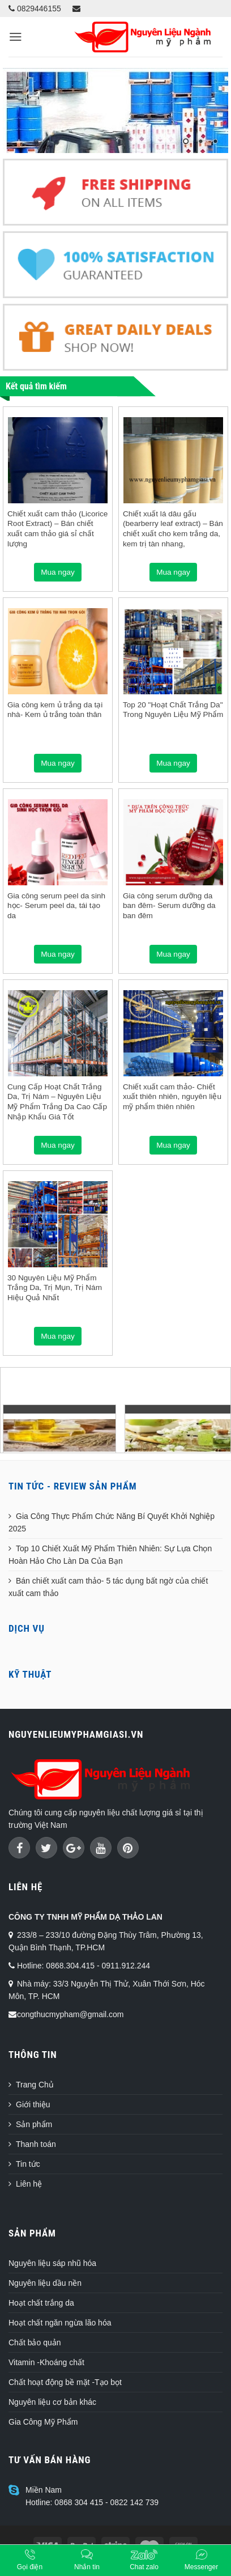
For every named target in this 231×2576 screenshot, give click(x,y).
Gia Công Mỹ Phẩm (43, 2421)
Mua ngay (58, 572)
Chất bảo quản (34, 2342)
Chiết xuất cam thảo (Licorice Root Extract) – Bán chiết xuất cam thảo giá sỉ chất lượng (57, 529)
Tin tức (28, 2163)
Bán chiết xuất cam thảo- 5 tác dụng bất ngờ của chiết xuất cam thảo (108, 1587)
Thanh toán (36, 2144)
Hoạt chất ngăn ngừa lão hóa (59, 2322)
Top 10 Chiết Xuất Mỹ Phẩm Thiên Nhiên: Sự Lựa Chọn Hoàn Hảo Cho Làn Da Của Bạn (110, 1554)
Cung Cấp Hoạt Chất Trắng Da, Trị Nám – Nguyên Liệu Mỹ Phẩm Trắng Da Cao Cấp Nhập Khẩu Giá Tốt (57, 1102)
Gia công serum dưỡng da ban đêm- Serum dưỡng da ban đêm (169, 906)
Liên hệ (29, 2183)
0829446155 (34, 8)
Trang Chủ (35, 2084)
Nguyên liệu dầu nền (45, 2283)
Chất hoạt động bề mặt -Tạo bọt (65, 2382)
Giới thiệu (33, 2104)
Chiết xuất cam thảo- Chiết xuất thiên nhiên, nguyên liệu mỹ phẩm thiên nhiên (172, 1097)
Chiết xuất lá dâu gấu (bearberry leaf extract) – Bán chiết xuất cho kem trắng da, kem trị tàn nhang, (173, 529)
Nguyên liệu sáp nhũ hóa (52, 2263)
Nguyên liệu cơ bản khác (52, 2402)
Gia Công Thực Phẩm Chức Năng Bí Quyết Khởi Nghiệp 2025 (111, 1522)
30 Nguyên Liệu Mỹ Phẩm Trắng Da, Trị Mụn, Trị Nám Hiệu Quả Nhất (54, 1288)
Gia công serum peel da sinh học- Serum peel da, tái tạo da (56, 906)
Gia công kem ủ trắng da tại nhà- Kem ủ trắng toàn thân (54, 710)
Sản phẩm (34, 2124)
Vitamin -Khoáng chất (46, 2362)
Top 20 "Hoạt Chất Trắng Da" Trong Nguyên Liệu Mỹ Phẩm (173, 710)
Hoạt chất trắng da (41, 2302)
